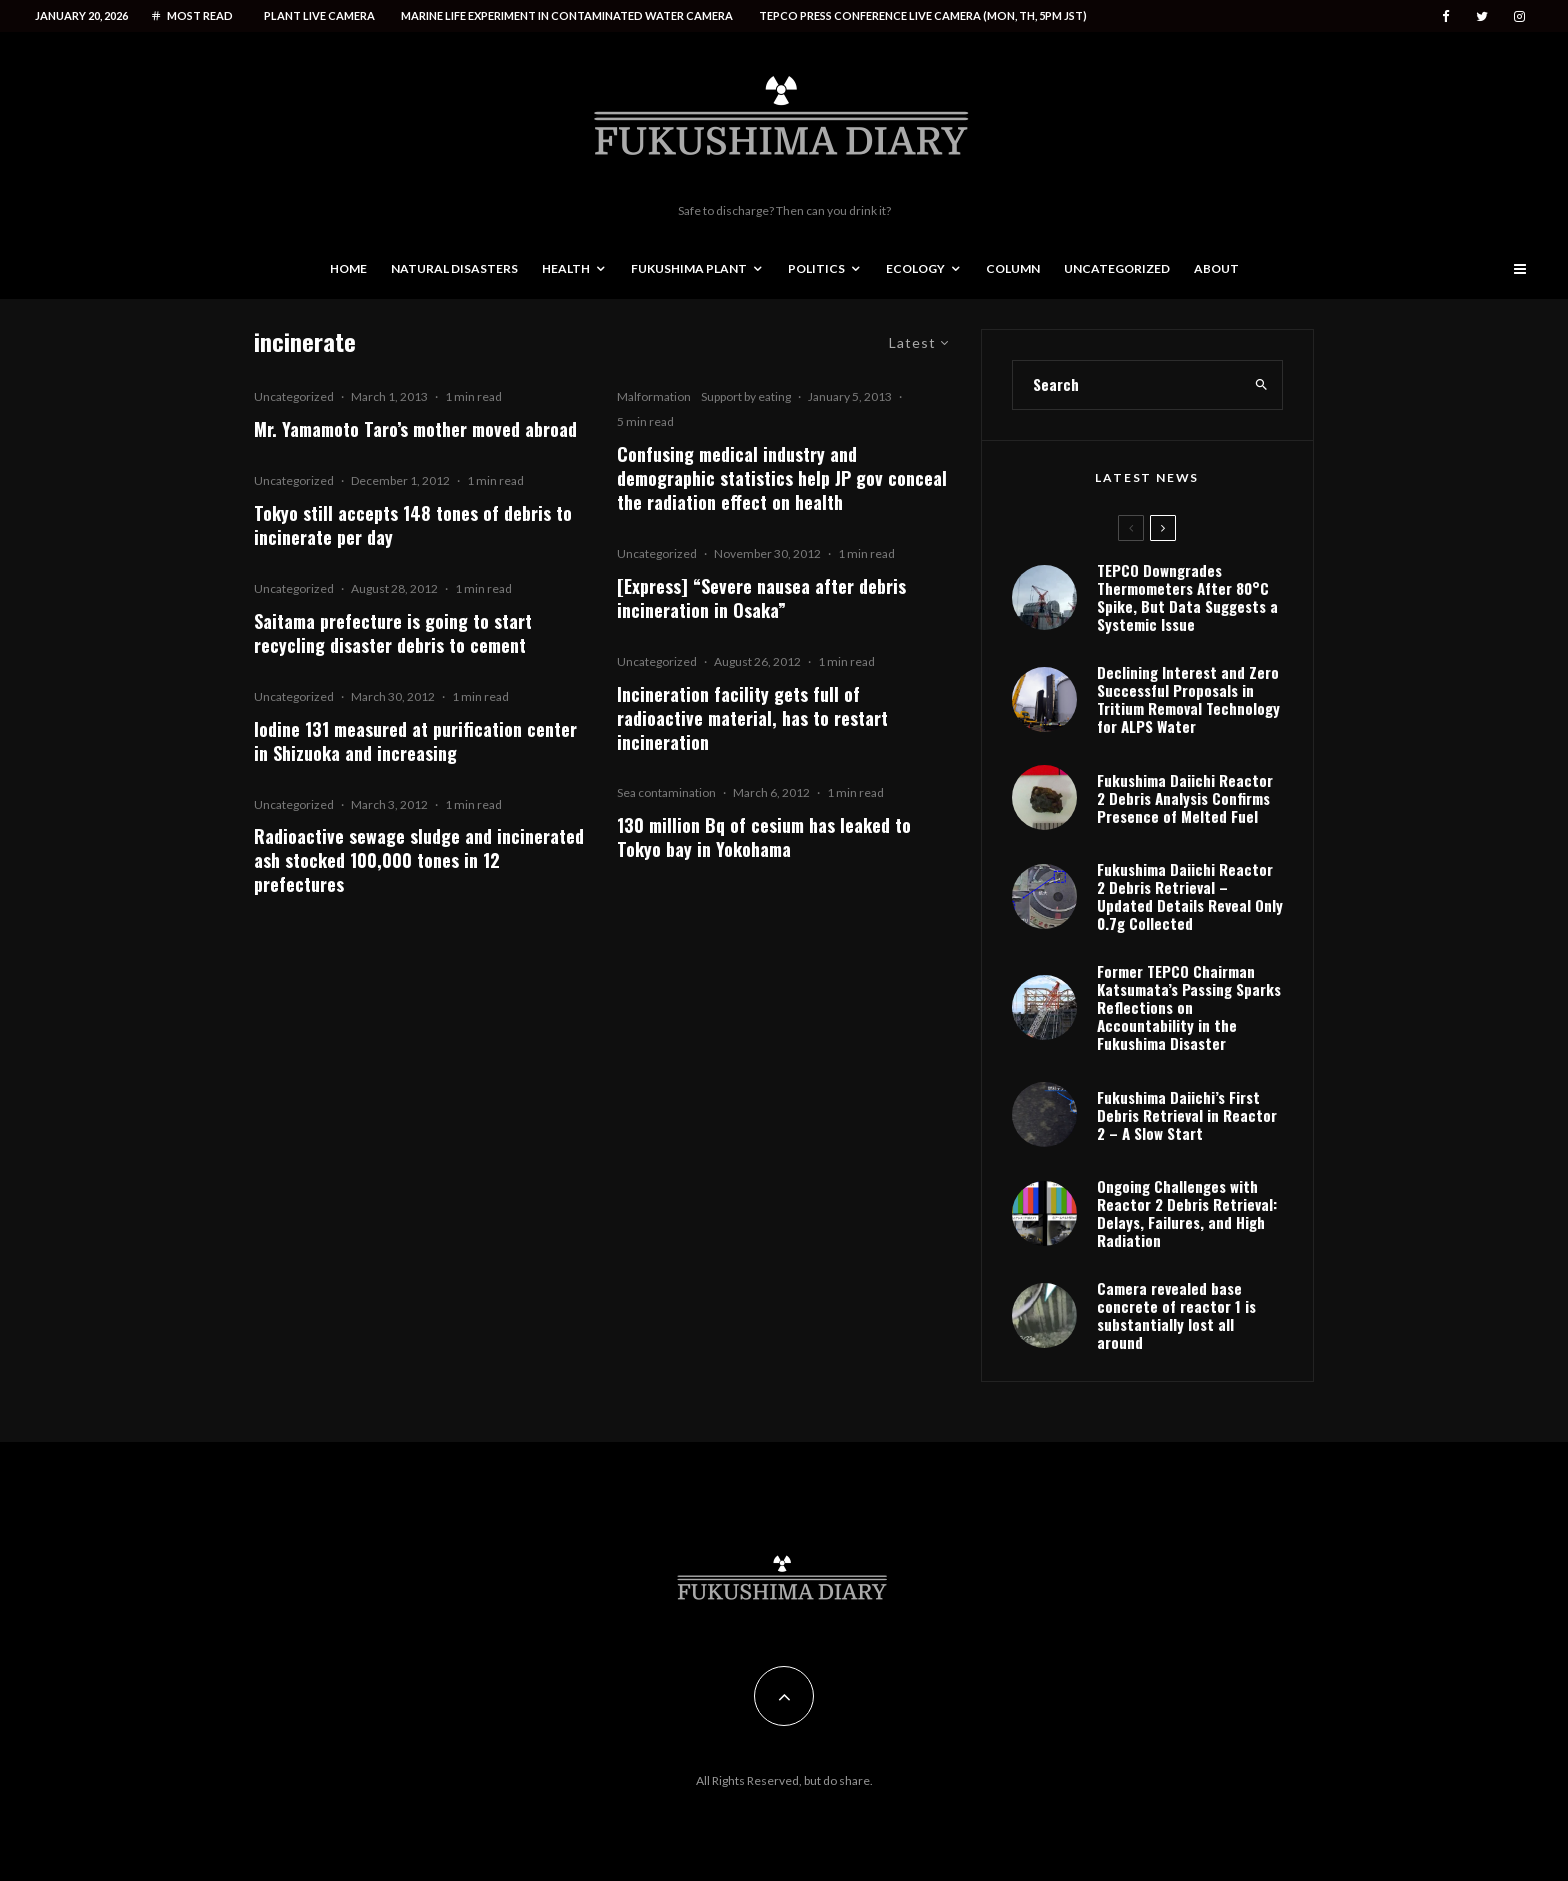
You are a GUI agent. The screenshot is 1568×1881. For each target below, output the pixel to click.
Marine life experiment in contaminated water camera (567, 15)
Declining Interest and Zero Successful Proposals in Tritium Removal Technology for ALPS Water (1188, 699)
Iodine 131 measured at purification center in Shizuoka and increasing (415, 741)
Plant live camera (319, 15)
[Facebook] (1446, 16)
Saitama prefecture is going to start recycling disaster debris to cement (393, 633)
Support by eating (746, 396)
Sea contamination (666, 792)
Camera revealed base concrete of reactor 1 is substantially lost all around (1176, 1315)
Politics (816, 268)
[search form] (1127, 385)
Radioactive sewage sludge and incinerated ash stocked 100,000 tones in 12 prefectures (419, 860)
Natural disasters (454, 268)
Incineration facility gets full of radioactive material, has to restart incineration (752, 718)
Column (1013, 268)
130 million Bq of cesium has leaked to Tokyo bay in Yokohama (764, 837)
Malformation (654, 396)
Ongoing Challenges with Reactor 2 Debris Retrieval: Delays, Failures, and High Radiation (1187, 1213)
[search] (1261, 385)
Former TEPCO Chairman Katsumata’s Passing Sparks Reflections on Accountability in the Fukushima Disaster (1189, 1007)
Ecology (915, 268)
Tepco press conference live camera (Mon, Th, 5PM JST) (923, 15)
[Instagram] (1519, 16)
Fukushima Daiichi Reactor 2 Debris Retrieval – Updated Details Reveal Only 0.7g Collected (1190, 896)
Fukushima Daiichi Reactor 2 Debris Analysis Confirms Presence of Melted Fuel (1185, 798)
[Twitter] (1482, 16)
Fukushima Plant (689, 268)
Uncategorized (1117, 268)
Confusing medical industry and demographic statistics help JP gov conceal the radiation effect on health (782, 478)
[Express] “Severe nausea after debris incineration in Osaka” (761, 598)
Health (566, 268)
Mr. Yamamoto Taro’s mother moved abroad (415, 429)
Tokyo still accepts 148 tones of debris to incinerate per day (413, 525)
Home (348, 268)
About (1216, 268)
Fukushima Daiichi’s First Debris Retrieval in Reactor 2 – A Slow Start (1187, 1115)
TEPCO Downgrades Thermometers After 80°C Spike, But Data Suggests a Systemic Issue (1187, 597)
